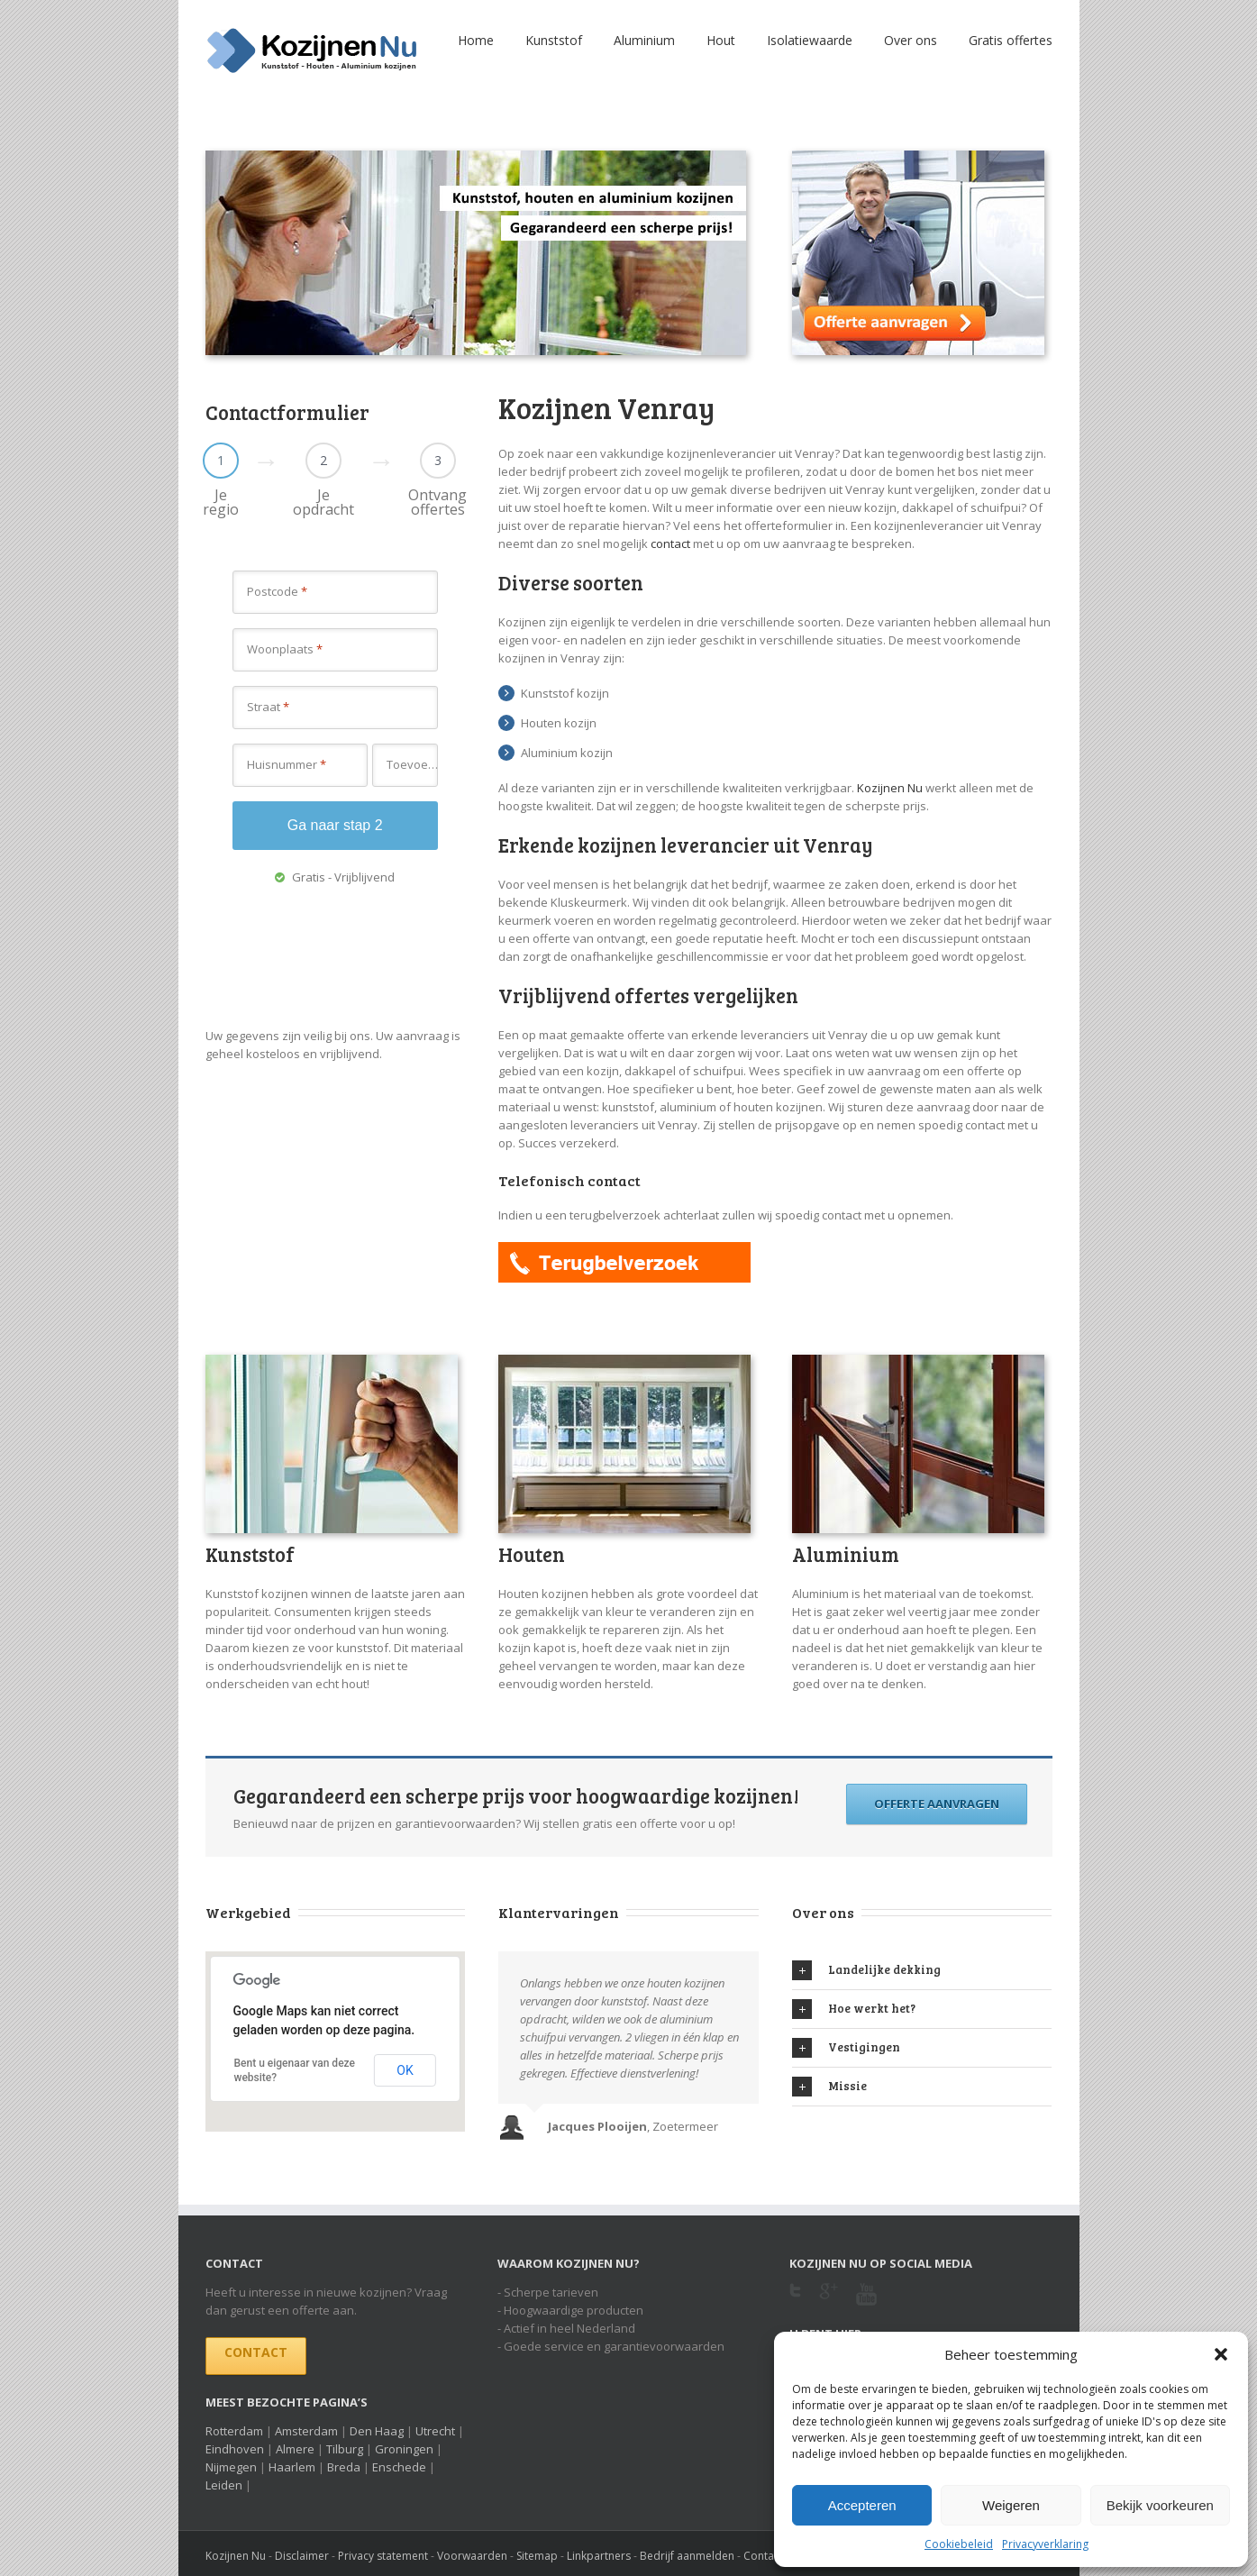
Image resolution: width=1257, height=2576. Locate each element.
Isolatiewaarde (809, 40)
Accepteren (862, 2505)
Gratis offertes (1010, 40)
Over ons (910, 40)
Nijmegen (231, 2467)
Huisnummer (286, 764)
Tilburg (344, 2449)
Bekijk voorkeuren (1160, 2505)
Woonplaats (285, 649)
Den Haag (377, 2431)
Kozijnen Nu (890, 788)
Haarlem (292, 2467)
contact (670, 543)
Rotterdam (234, 2431)
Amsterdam (306, 2431)
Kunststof (553, 40)
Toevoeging (412, 764)
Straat (268, 707)
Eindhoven (234, 2449)
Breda (343, 2467)
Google (828, 2302)
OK (404, 2070)
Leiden (223, 2485)
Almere (295, 2449)
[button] (1221, 2354)
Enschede (399, 2467)
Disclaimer (302, 2555)
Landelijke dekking (866, 1970)
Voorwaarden (472, 2555)
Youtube (866, 2305)
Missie (829, 2086)
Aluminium (644, 40)
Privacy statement (383, 2555)
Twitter (795, 2295)
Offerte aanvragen (936, 1803)
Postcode (277, 591)
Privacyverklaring (1045, 2544)
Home (476, 40)
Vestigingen (846, 2048)
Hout (720, 40)
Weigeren (1011, 2505)
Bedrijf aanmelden (687, 2555)
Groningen (404, 2449)
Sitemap (537, 2555)
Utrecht (435, 2431)
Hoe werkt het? (853, 2009)
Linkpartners (599, 2555)
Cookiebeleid (959, 2544)
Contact (255, 2352)
